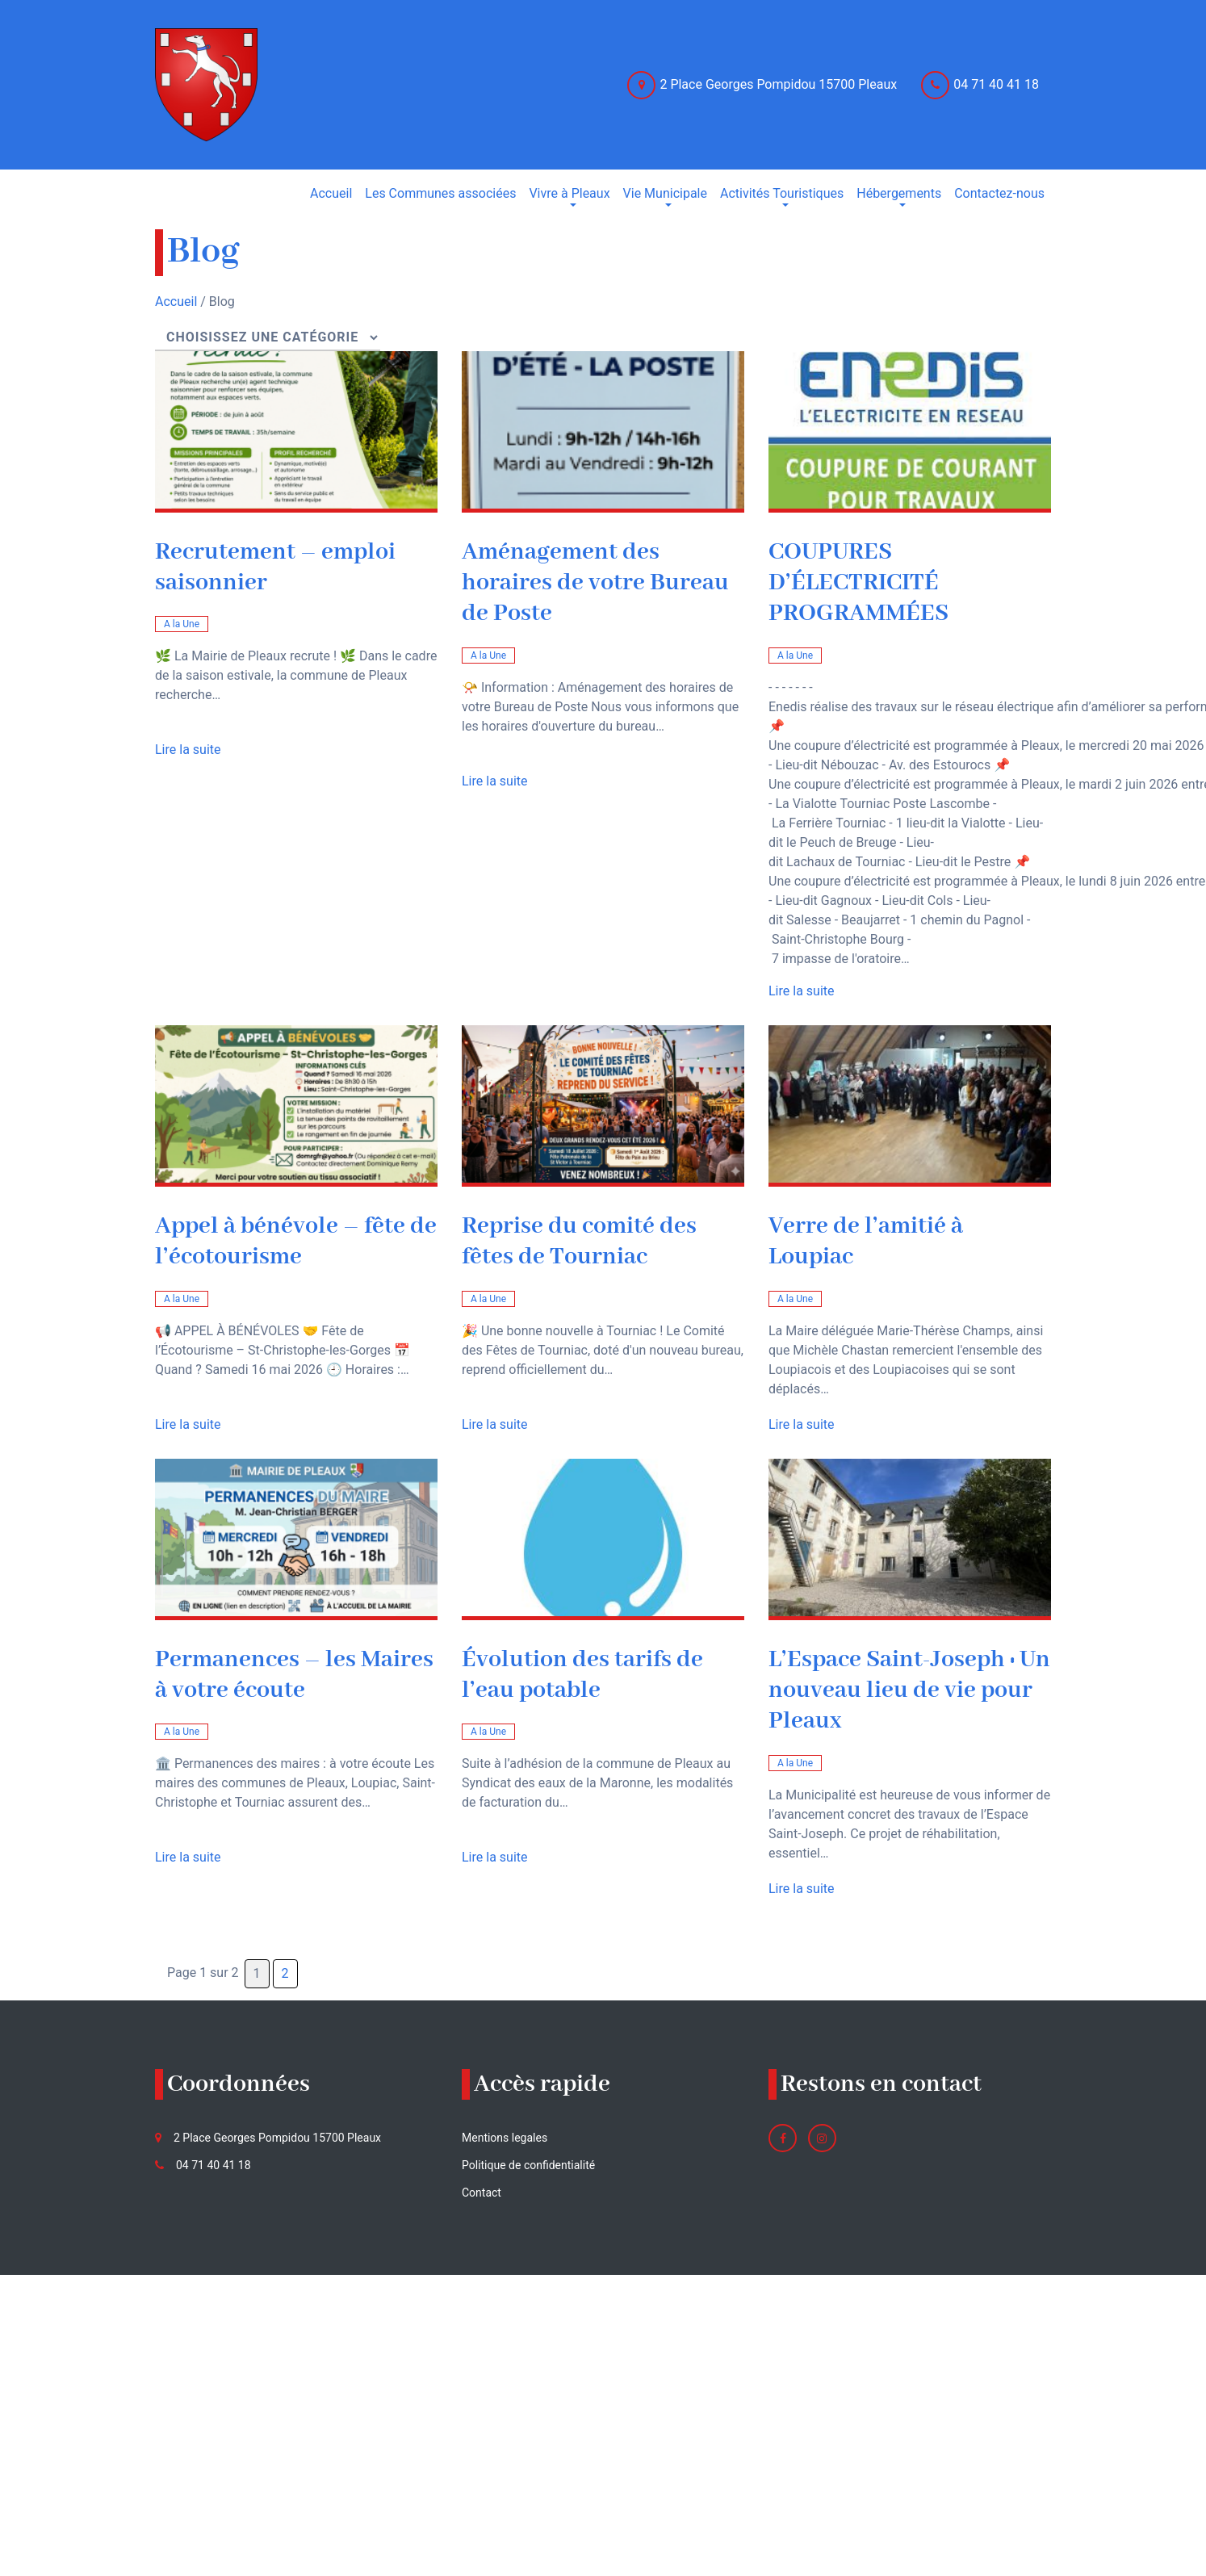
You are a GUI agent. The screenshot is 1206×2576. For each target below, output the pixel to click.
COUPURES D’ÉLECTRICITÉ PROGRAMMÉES (858, 583)
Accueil (176, 301)
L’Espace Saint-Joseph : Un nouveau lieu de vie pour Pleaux (909, 1690)
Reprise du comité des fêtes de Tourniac (579, 1241)
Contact (481, 2192)
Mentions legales (504, 2137)
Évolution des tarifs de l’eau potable (582, 1675)
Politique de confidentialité (528, 2165)
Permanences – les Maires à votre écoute (294, 1675)
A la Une (181, 624)
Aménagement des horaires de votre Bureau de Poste (595, 583)
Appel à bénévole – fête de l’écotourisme (296, 1241)
